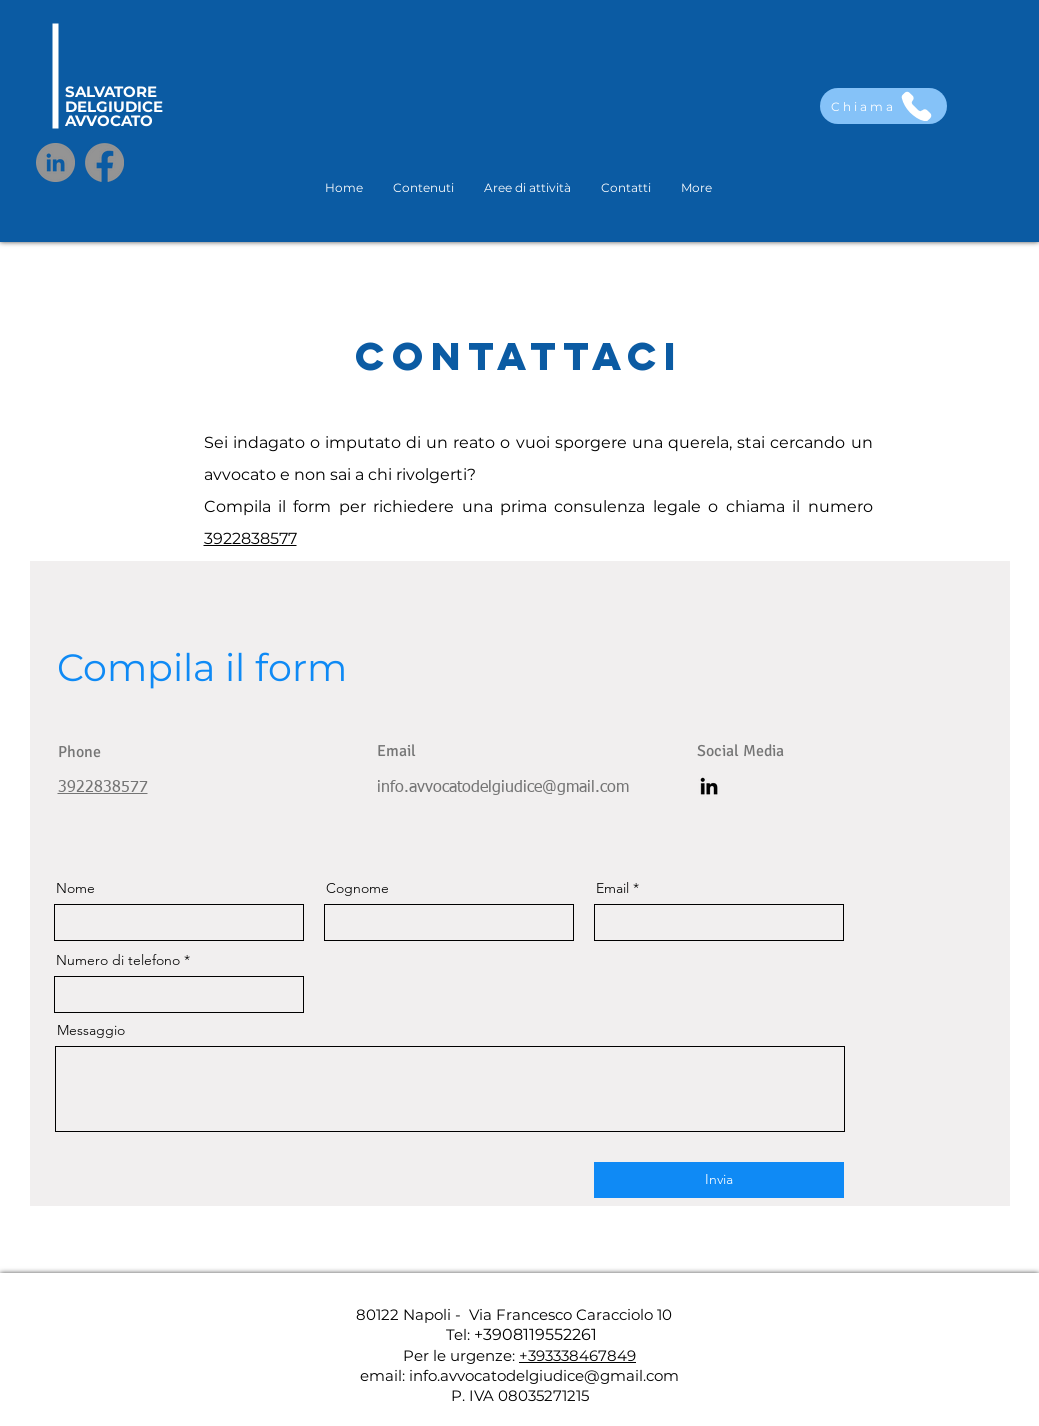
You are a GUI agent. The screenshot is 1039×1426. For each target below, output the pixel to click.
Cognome (357, 888)
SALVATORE (111, 91)
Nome (75, 888)
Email (612, 888)
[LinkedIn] (55, 162)
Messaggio (91, 1030)
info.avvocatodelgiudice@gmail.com (503, 788)
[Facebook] (104, 162)
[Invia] (719, 1180)
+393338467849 (577, 1355)
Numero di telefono (118, 960)
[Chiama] (883, 106)
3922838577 (250, 538)
